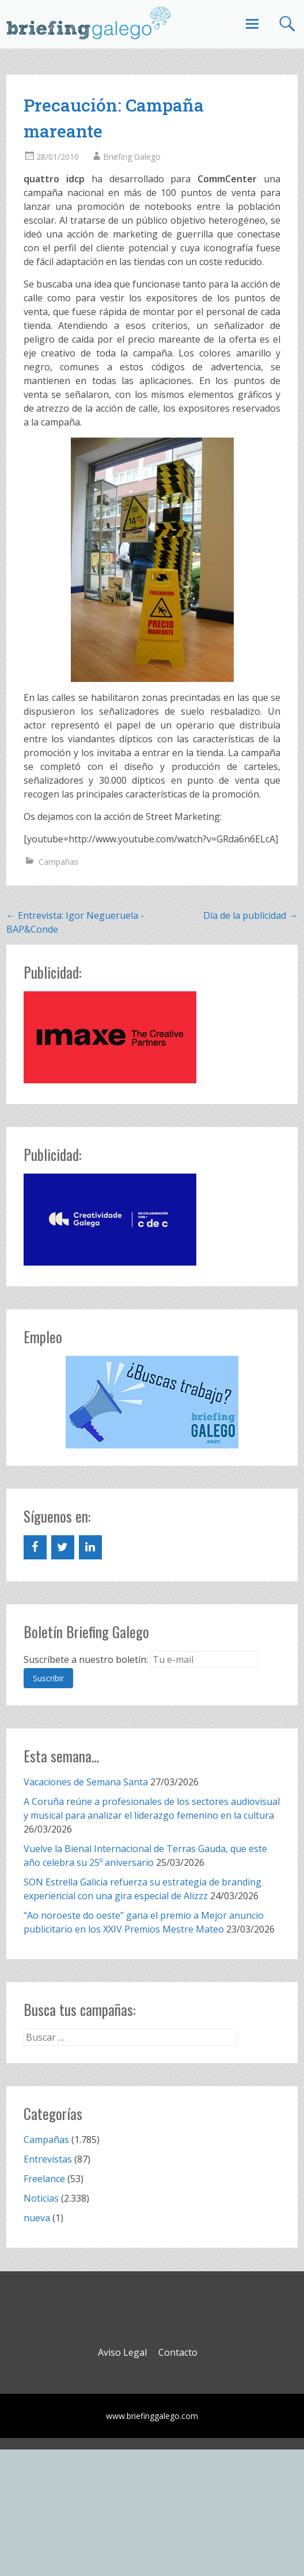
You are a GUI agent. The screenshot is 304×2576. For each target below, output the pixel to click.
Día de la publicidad (250, 915)
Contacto (177, 2352)
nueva (37, 2217)
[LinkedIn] (90, 1547)
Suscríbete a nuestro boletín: (86, 1659)
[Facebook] (35, 1547)
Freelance (44, 2178)
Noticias (41, 2198)
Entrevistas (48, 2159)
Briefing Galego (132, 156)
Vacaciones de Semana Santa (86, 1782)
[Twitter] (62, 1547)
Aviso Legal (122, 2352)
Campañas (58, 861)
